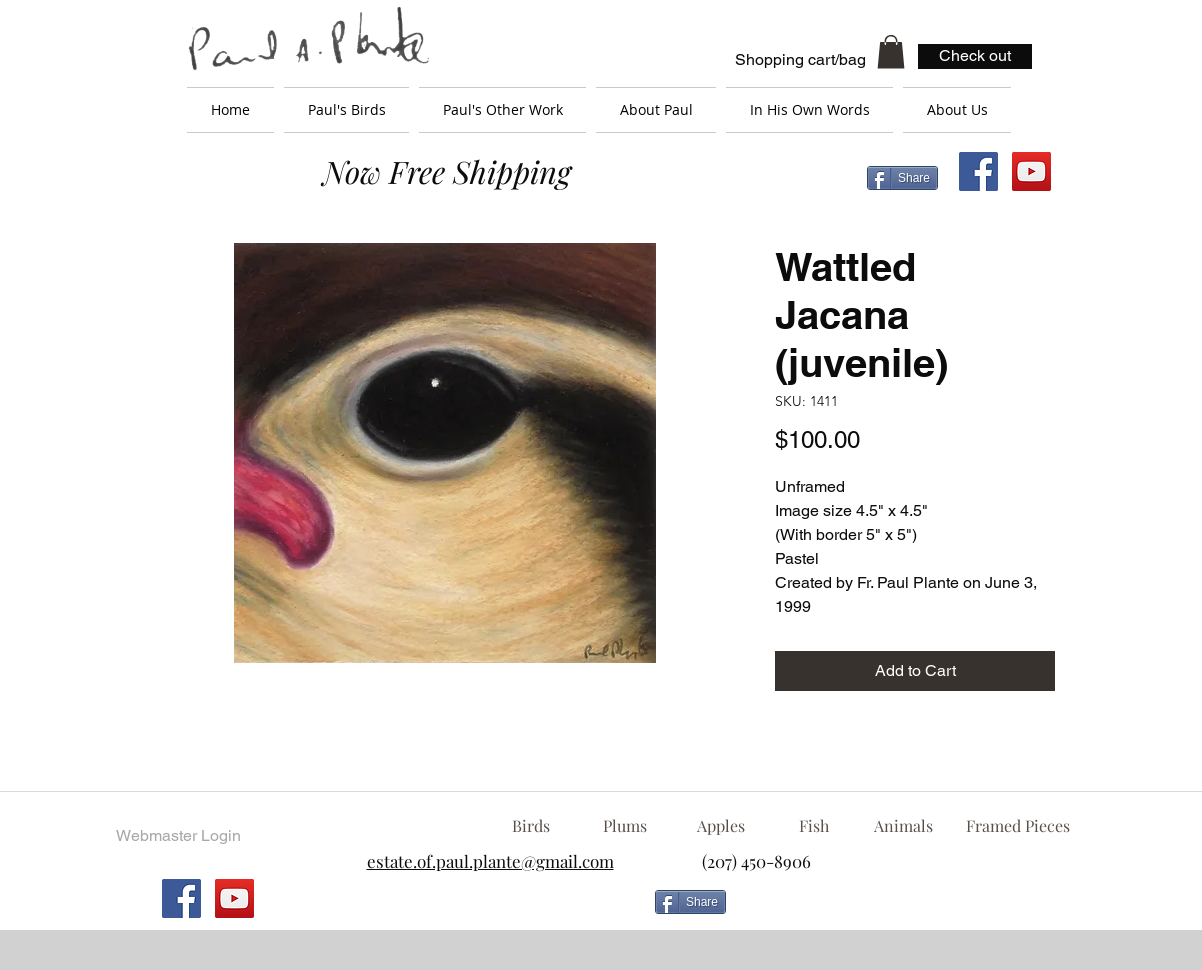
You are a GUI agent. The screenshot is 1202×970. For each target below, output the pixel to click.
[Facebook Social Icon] (978, 171)
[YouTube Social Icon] (1031, 171)
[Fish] (814, 826)
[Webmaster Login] (178, 836)
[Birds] (530, 826)
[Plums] (625, 826)
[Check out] (975, 56)
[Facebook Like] (896, 910)
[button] (891, 51)
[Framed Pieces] (1017, 826)
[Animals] (903, 826)
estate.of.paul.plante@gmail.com (490, 861)
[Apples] (720, 826)
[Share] (902, 178)
